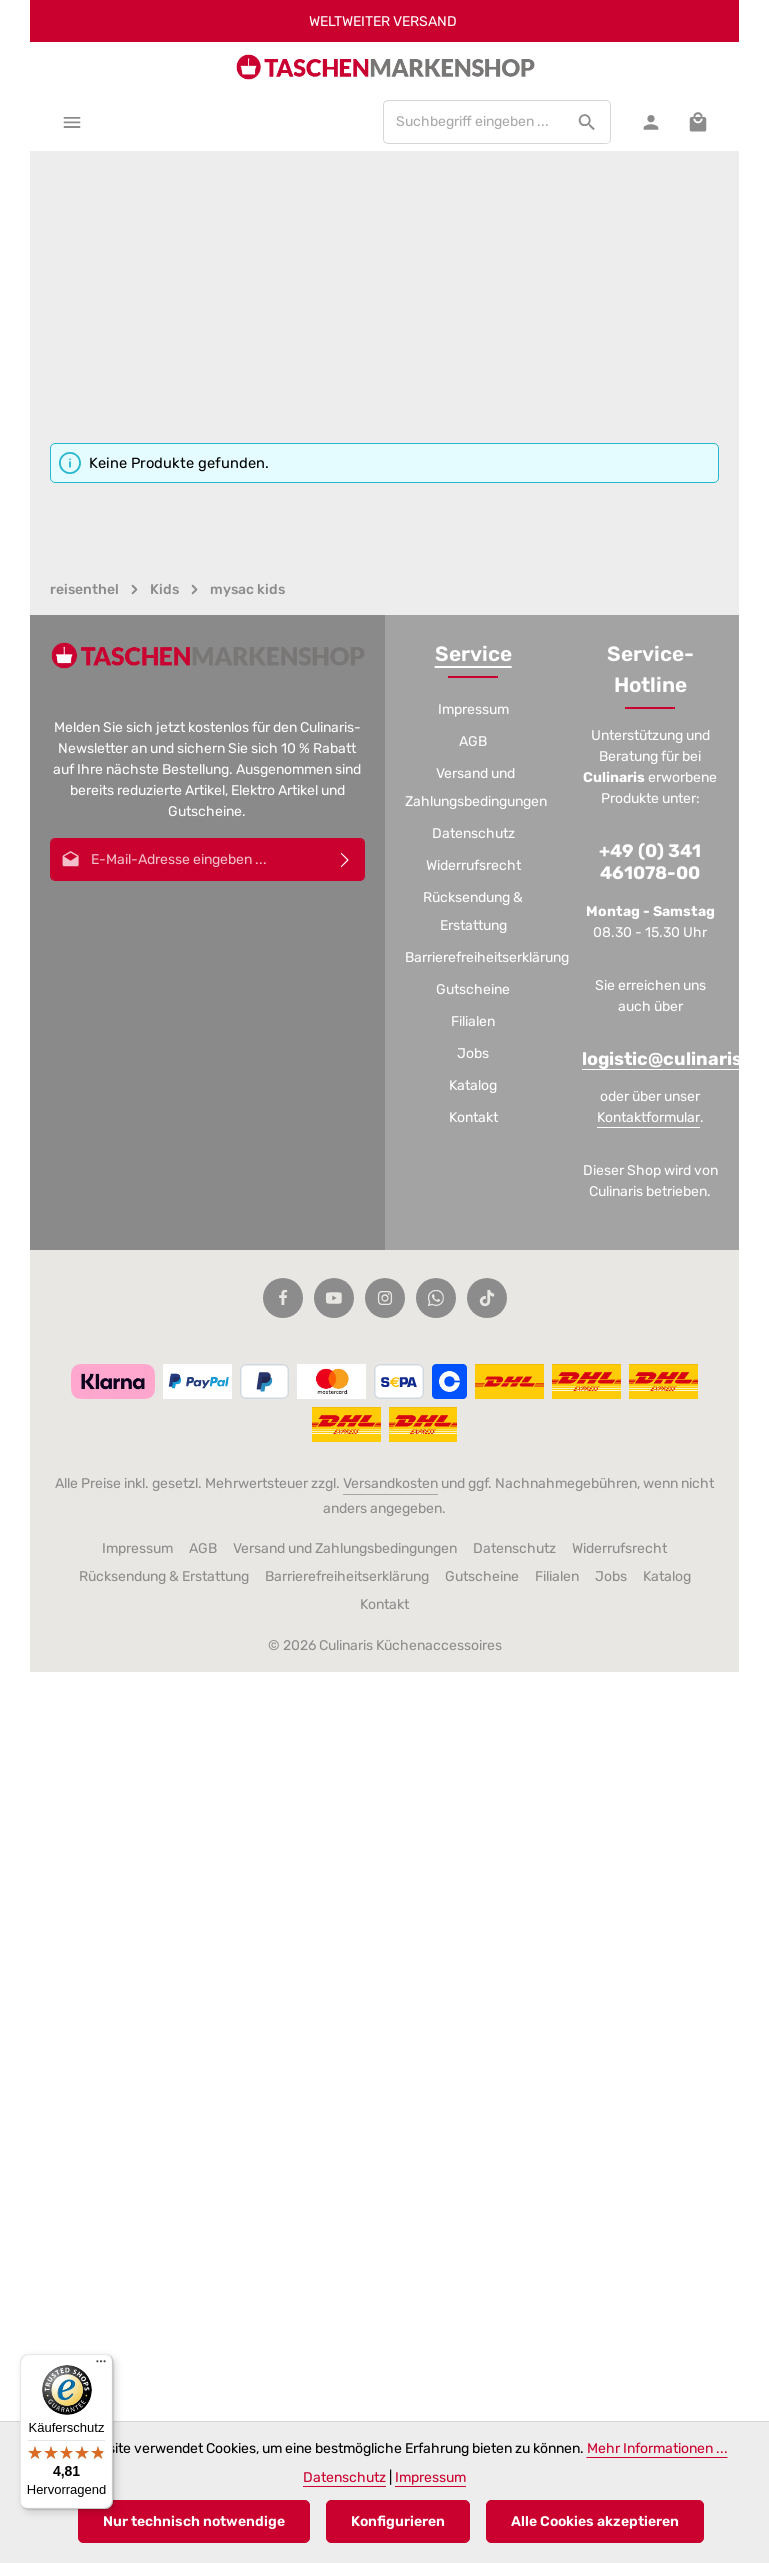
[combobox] (474, 122)
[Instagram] (385, 1298)
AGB (473, 741)
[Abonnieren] (345, 859)
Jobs (473, 1053)
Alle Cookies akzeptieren (595, 2521)
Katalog (473, 1085)
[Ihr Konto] (650, 121)
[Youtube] (334, 1298)
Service (473, 654)
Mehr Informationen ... (657, 2448)
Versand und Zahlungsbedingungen (476, 787)
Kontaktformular (648, 1117)
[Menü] (71, 121)
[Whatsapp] (436, 1298)
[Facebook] (283, 1298)
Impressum (473, 709)
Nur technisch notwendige (194, 2521)
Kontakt (473, 1117)
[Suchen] (587, 122)
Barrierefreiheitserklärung (487, 957)
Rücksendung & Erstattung (473, 911)
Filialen (473, 1021)
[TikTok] (487, 1298)
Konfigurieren (398, 2521)
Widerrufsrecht (473, 865)
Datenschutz (473, 833)
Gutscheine (473, 989)
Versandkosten (390, 1483)
